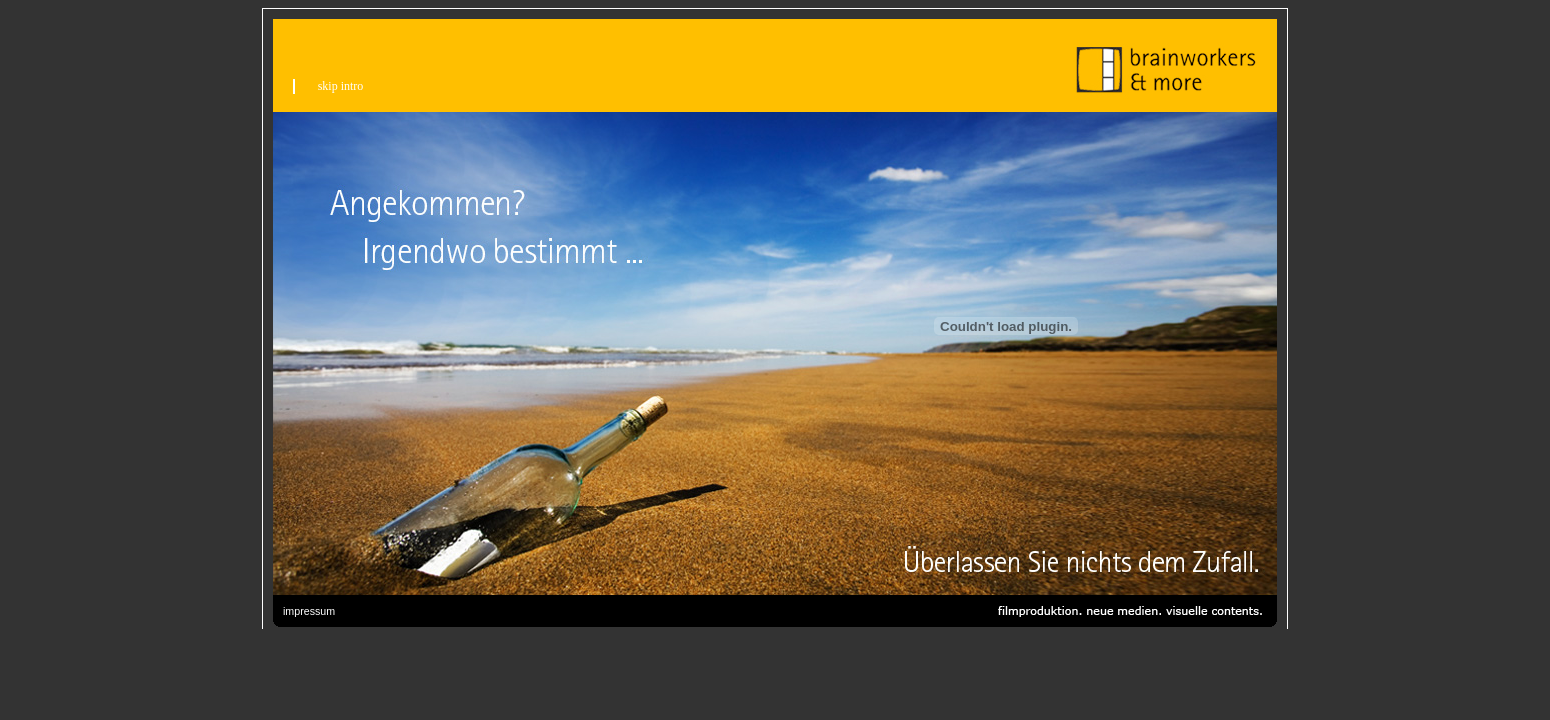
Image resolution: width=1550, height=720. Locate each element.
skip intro (341, 86)
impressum (309, 611)
